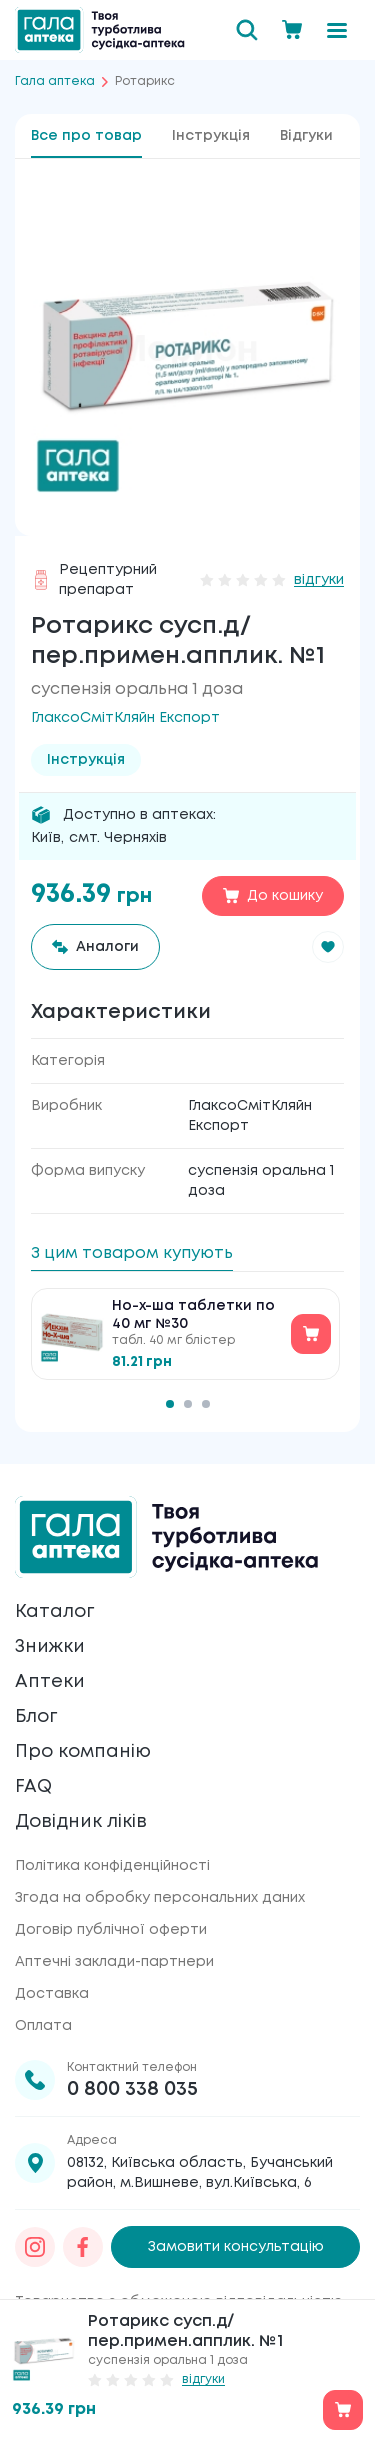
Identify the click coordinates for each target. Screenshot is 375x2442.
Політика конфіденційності (112, 1866)
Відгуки (306, 136)
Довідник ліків (81, 1822)
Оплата (43, 2026)
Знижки (50, 1647)
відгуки (319, 580)
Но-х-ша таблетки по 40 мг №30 (193, 1315)
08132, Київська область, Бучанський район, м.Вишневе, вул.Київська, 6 (200, 2173)
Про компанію (83, 1752)
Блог (36, 1717)
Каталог (54, 1612)
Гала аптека (55, 81)
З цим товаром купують (132, 1253)
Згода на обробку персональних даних (160, 1898)
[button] (328, 947)
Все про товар (86, 136)
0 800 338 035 (132, 2089)
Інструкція (211, 136)
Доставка (52, 1994)
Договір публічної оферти (111, 1930)
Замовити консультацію (236, 2247)
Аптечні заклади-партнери (114, 1962)
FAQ (33, 1787)
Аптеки (50, 1682)
